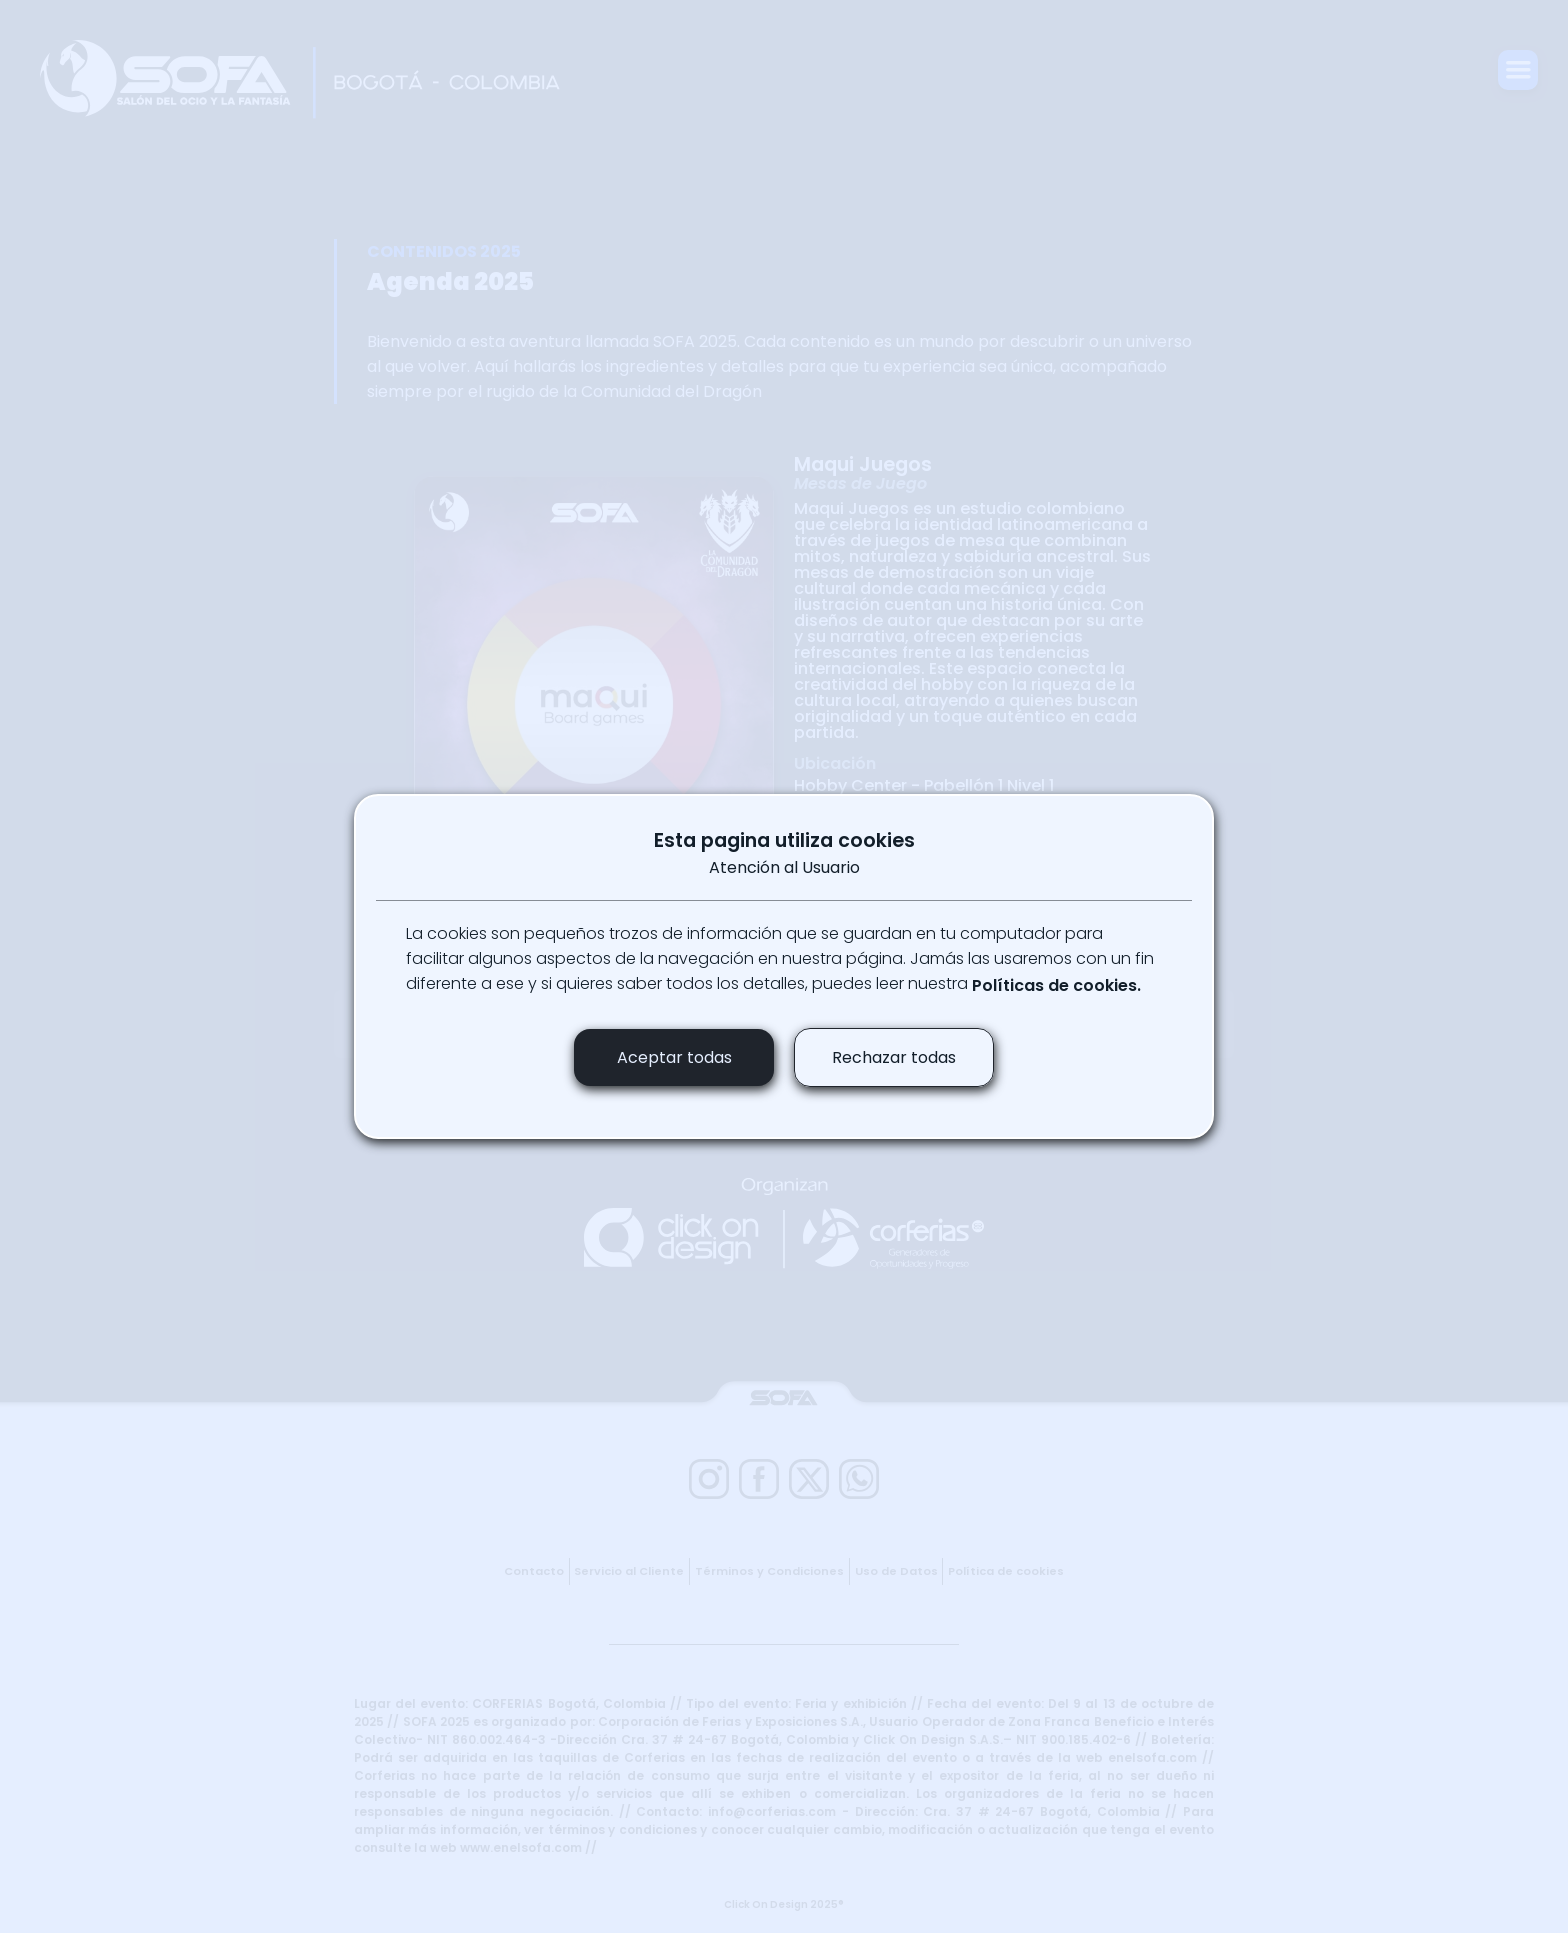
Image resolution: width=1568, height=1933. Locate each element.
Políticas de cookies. (1056, 985)
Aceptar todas (674, 1057)
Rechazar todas (894, 1057)
